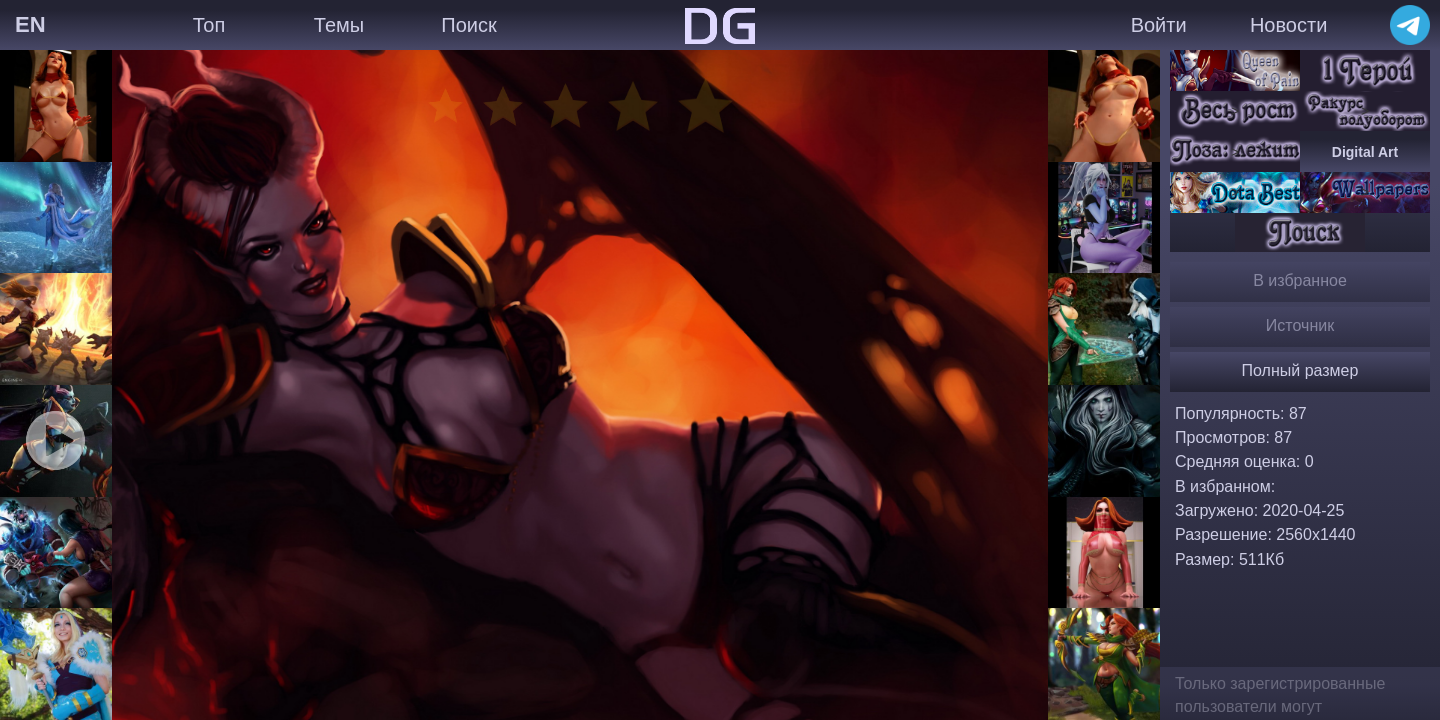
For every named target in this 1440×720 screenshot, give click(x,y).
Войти (1159, 25)
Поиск (468, 25)
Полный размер (1300, 370)
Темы (339, 25)
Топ (209, 25)
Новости (1288, 25)
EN (30, 24)
